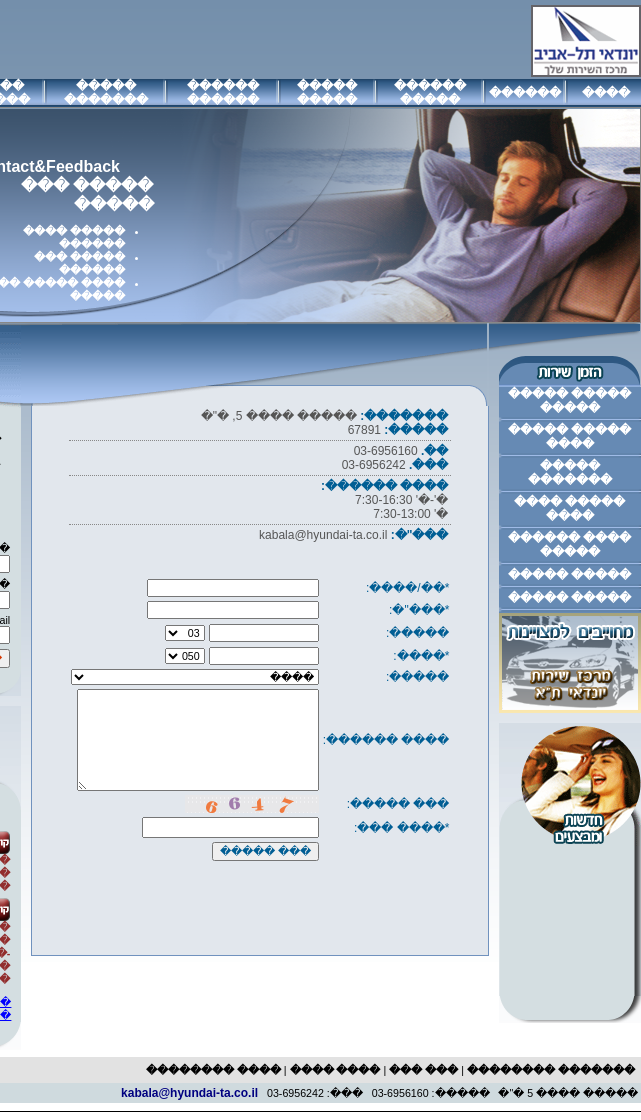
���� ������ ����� (569, 545)
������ (525, 93)
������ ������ (223, 93)
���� (606, 93)
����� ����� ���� (569, 437)
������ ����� (430, 93)
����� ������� (106, 93)
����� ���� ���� (569, 509)
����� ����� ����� (569, 401)
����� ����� (327, 93)
